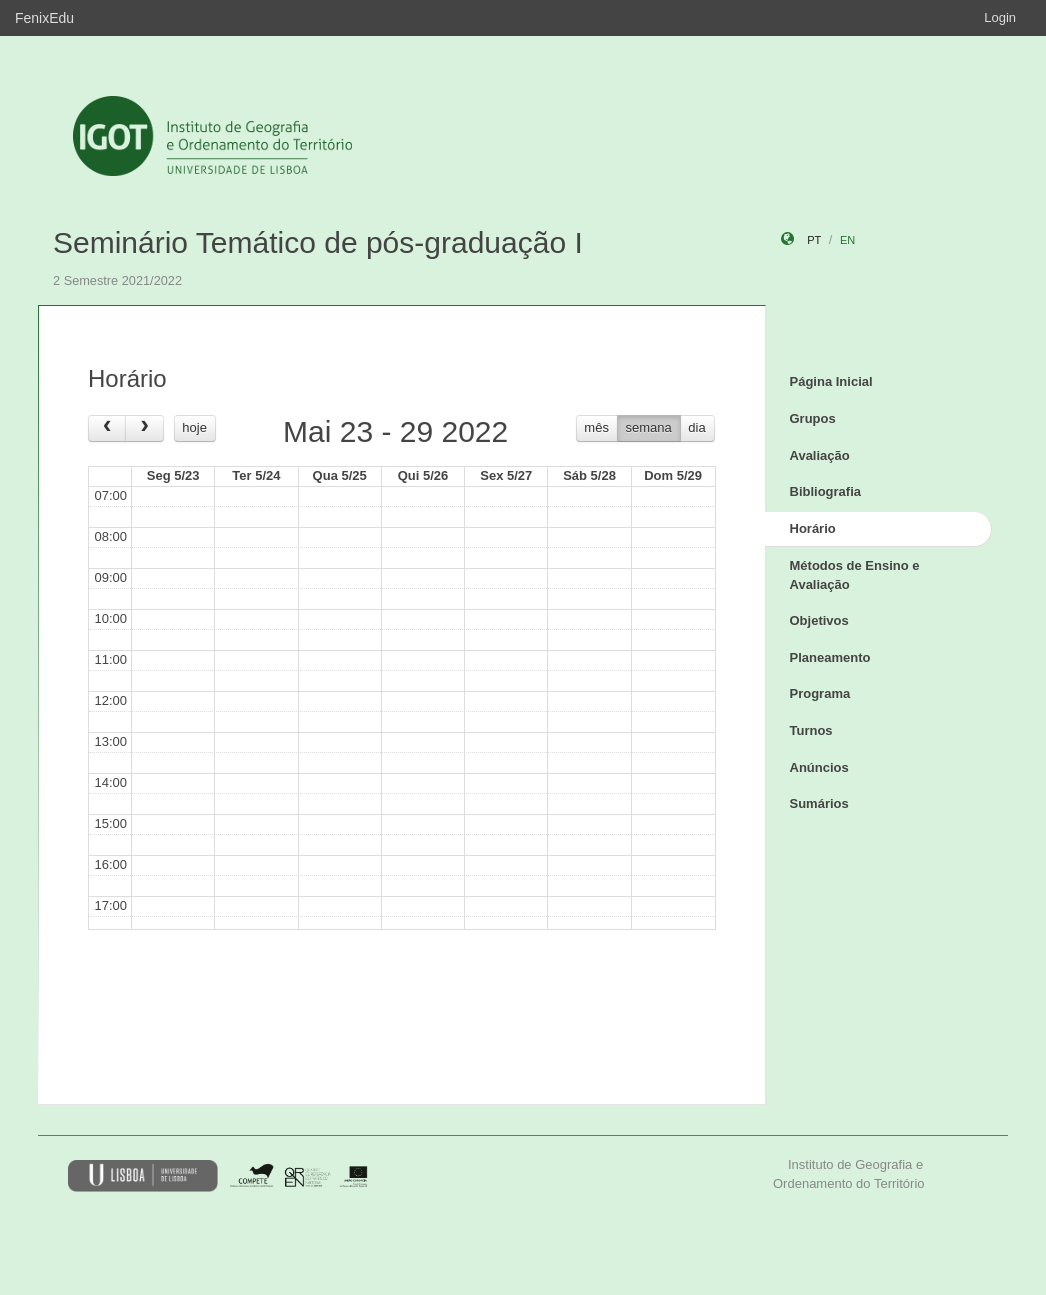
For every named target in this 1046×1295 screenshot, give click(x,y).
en (847, 240)
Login (1000, 17)
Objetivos (819, 620)
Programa (820, 693)
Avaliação (820, 455)
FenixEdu (44, 18)
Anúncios (819, 767)
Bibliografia (826, 491)
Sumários (819, 803)
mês (596, 427)
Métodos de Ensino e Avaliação (855, 575)
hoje (194, 427)
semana (649, 427)
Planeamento (830, 657)
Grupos (813, 418)
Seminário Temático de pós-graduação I (318, 242)
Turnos (811, 730)
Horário (813, 528)
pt (814, 240)
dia (696, 427)
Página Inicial (831, 381)
